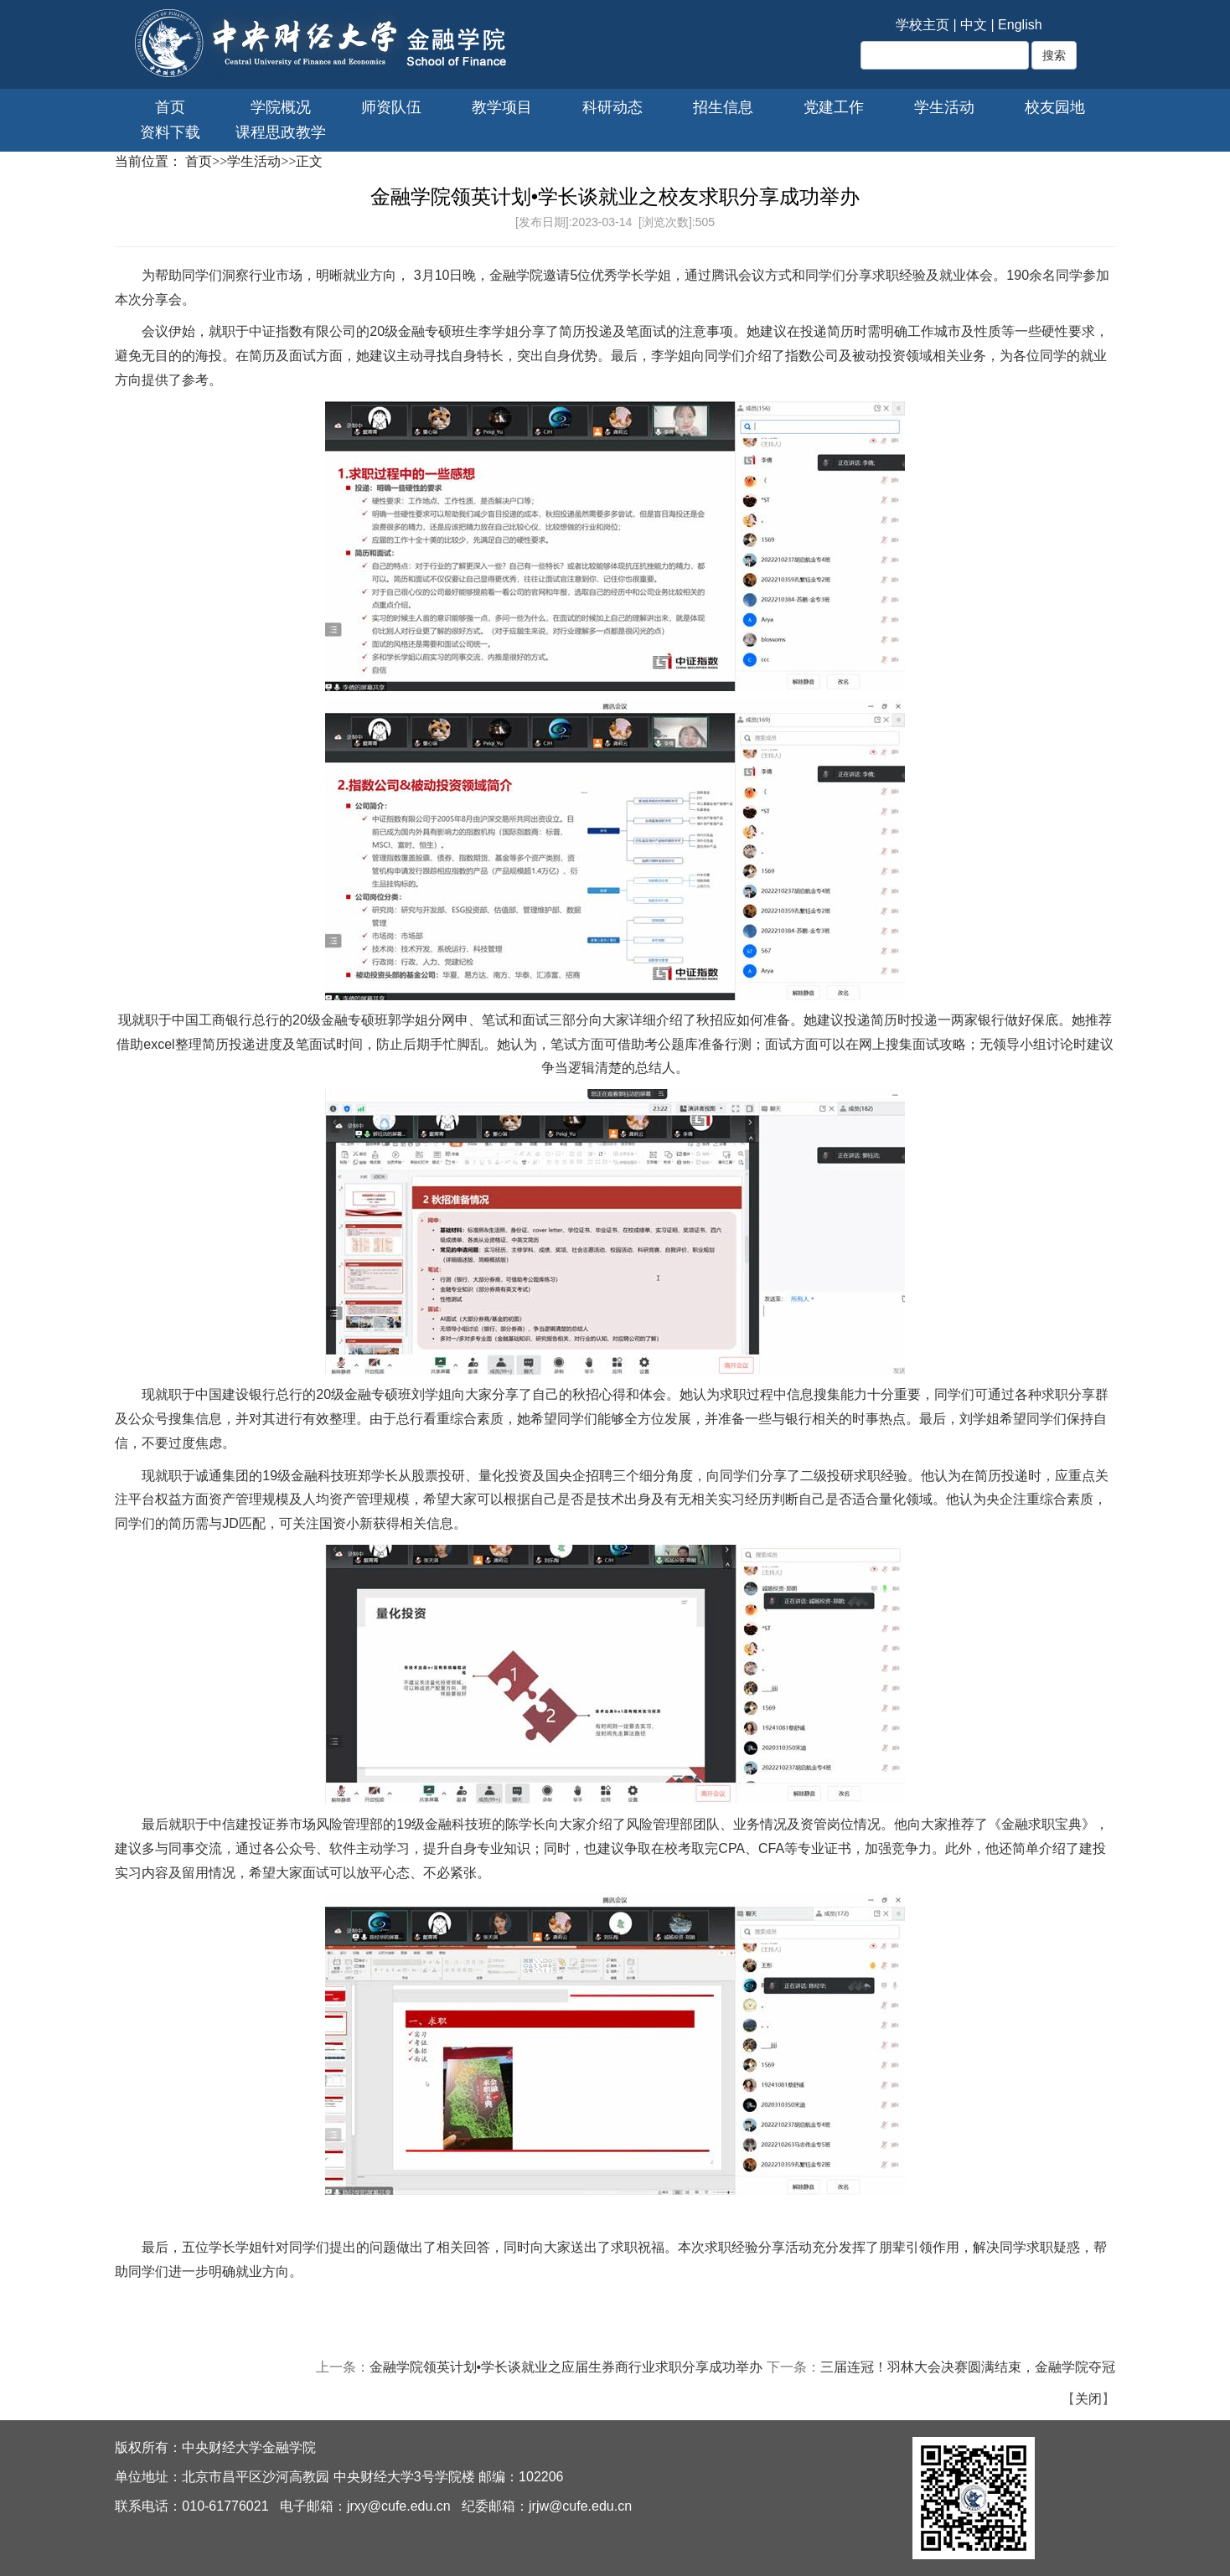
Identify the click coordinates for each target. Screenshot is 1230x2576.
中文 (973, 25)
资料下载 (170, 132)
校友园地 (1055, 107)
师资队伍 (391, 107)
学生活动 (944, 107)
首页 (170, 107)
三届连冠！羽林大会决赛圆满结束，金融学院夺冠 (967, 2367)
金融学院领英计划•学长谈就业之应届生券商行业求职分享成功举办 (566, 2367)
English (1019, 25)
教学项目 (502, 107)
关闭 (1088, 2399)
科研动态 (612, 107)
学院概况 (281, 107)
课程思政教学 (280, 132)
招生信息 (723, 107)
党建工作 (834, 107)
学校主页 (922, 25)
